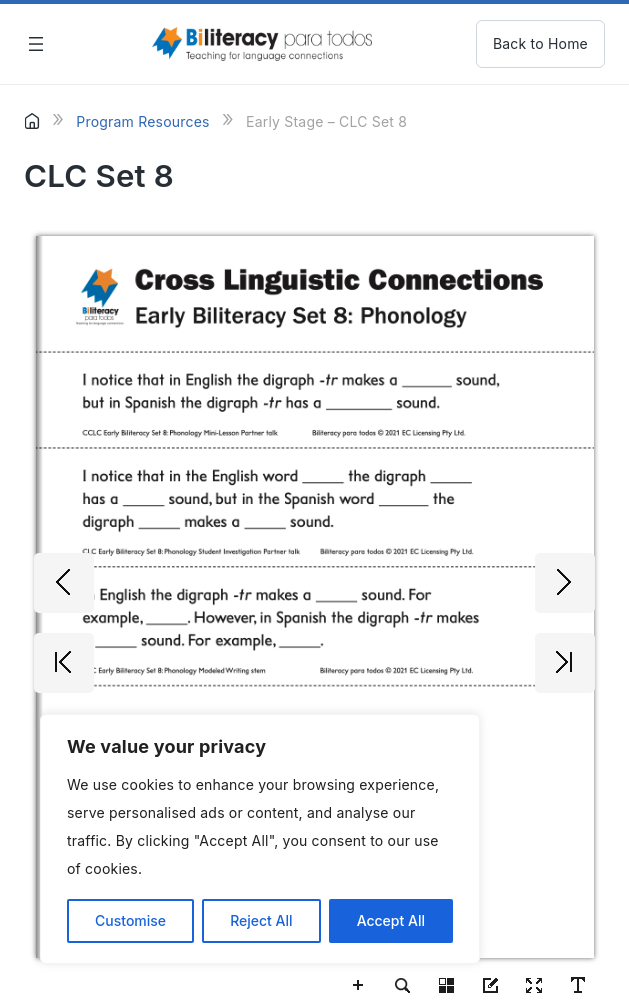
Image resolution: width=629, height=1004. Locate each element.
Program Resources (142, 121)
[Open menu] (36, 44)
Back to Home (540, 43)
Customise (130, 920)
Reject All (261, 920)
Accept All (391, 920)
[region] (260, 839)
